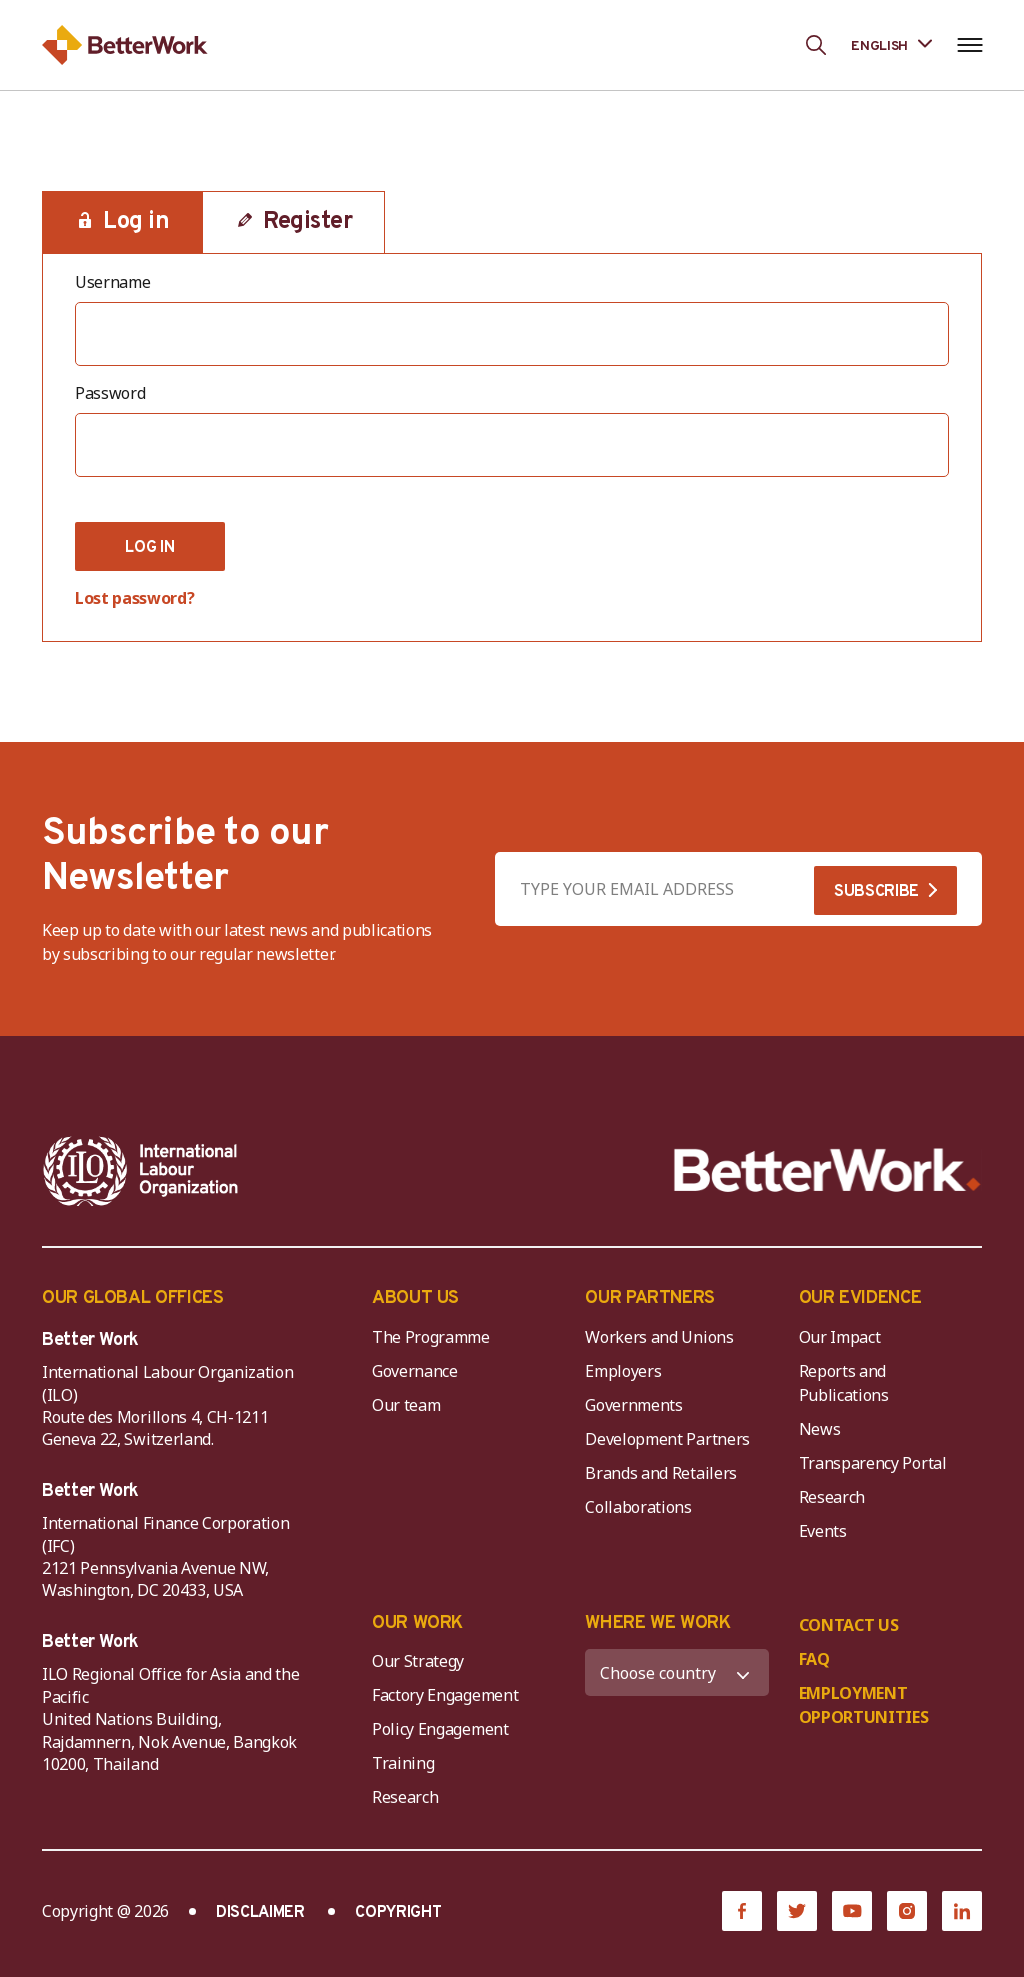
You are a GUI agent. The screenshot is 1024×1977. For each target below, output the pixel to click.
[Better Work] (827, 1170)
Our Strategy (418, 1661)
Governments (633, 1405)
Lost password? (135, 598)
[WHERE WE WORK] (676, 1672)
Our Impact (840, 1337)
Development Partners (667, 1439)
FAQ (814, 1659)
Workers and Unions (659, 1337)
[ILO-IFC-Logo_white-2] (141, 1171)
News (820, 1429)
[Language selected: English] (891, 44)
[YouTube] (852, 1911)
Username (112, 282)
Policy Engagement (444, 1729)
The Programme (431, 1337)
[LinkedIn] (962, 1911)
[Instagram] (907, 1911)
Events (823, 1531)
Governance (415, 1371)
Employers (623, 1371)
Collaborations (638, 1507)
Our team (406, 1405)
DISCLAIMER (260, 1913)
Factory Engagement (445, 1695)
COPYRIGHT (398, 1913)
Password (110, 393)
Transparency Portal (873, 1463)
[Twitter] (797, 1911)
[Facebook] (742, 1911)
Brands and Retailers (661, 1473)
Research (832, 1497)
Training (403, 1763)
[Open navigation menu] (969, 45)
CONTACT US (849, 1625)
